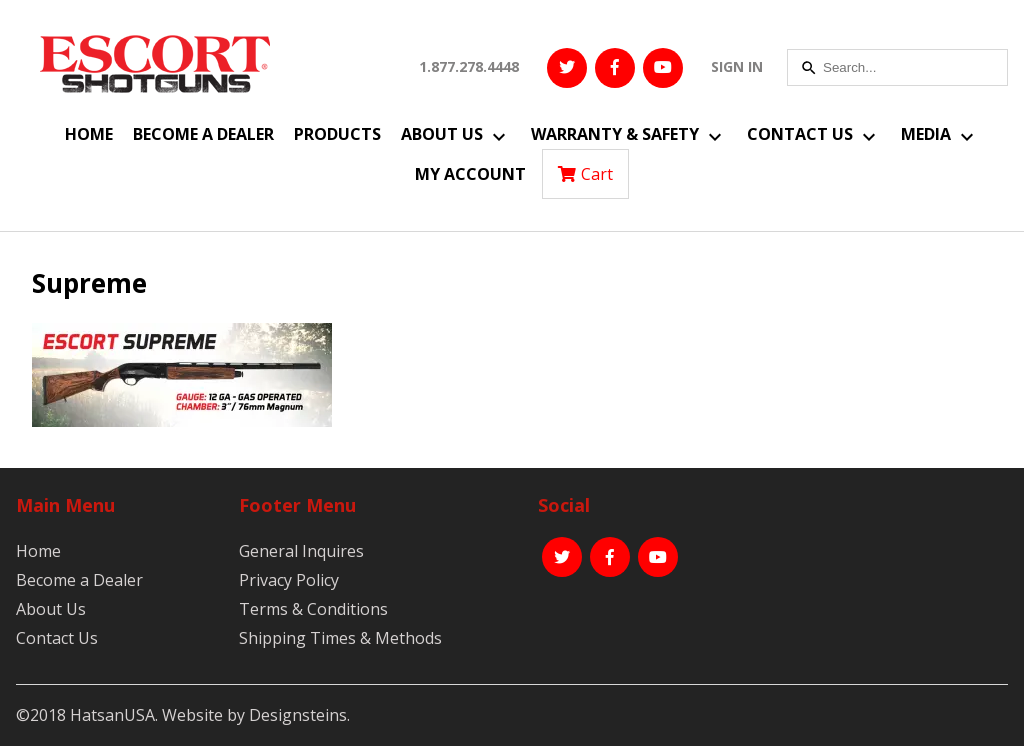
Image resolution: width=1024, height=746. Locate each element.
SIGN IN (737, 66)
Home (89, 134)
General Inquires (301, 551)
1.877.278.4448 (469, 66)
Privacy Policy (289, 580)
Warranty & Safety (615, 134)
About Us (442, 134)
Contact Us (800, 134)
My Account (470, 174)
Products (337, 134)
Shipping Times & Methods (340, 638)
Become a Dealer (203, 134)
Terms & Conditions (313, 609)
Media (926, 134)
